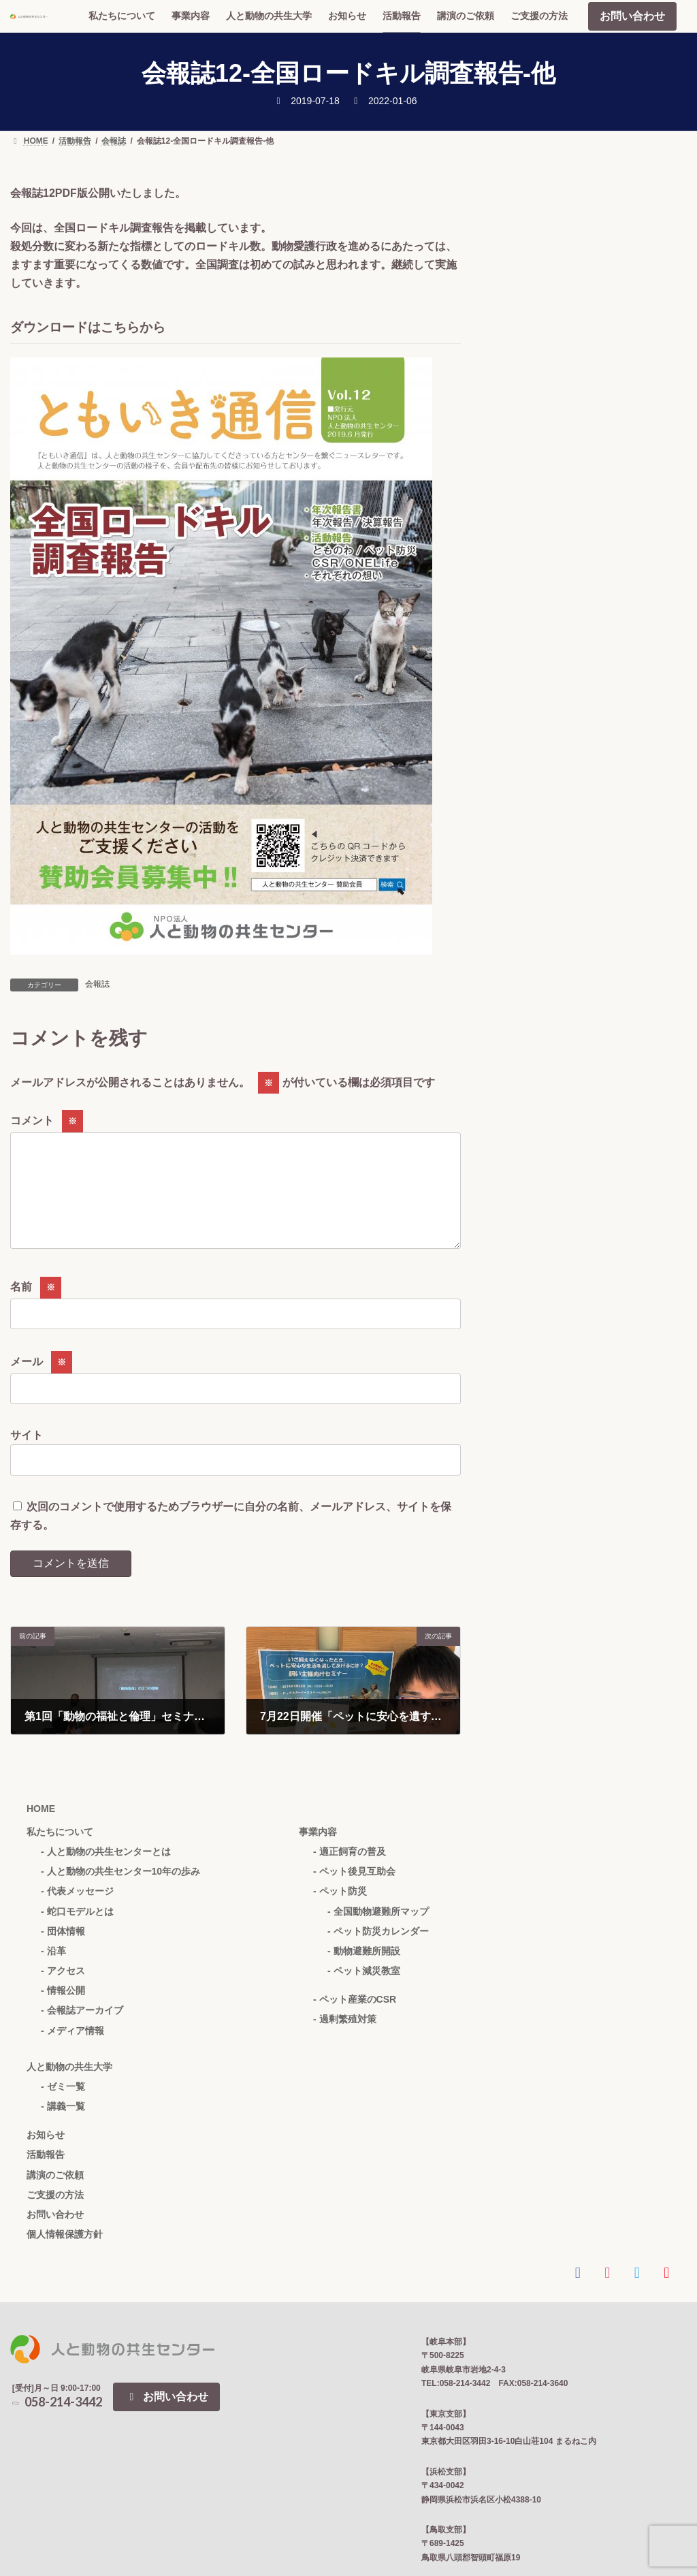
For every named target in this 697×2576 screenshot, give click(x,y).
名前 (35, 1308)
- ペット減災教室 (363, 1992)
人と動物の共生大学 (69, 2088)
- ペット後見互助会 (354, 1893)
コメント (46, 1120)
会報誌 (97, 984)
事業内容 (318, 1853)
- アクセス (63, 1992)
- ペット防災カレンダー (378, 1952)
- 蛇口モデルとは (77, 1933)
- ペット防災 (340, 1912)
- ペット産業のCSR (354, 2021)
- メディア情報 (72, 2052)
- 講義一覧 (63, 2127)
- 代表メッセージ (77, 1912)
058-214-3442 (56, 2423)
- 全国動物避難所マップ (378, 1933)
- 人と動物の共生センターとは (106, 1873)
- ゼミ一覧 (63, 2108)
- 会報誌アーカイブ (82, 2031)
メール (41, 1383)
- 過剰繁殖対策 (344, 2040)
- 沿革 (53, 1972)
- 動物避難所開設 (363, 1972)
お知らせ (46, 2156)
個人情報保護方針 (65, 2256)
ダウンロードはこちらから (87, 327)
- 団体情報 (63, 1952)
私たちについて (60, 1853)
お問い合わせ (632, 16)
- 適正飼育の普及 (349, 1873)
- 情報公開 (63, 2012)
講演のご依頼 (55, 2196)
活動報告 (46, 2176)
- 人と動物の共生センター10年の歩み (120, 1893)
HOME (41, 1830)
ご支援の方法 (55, 2216)
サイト (26, 1457)
